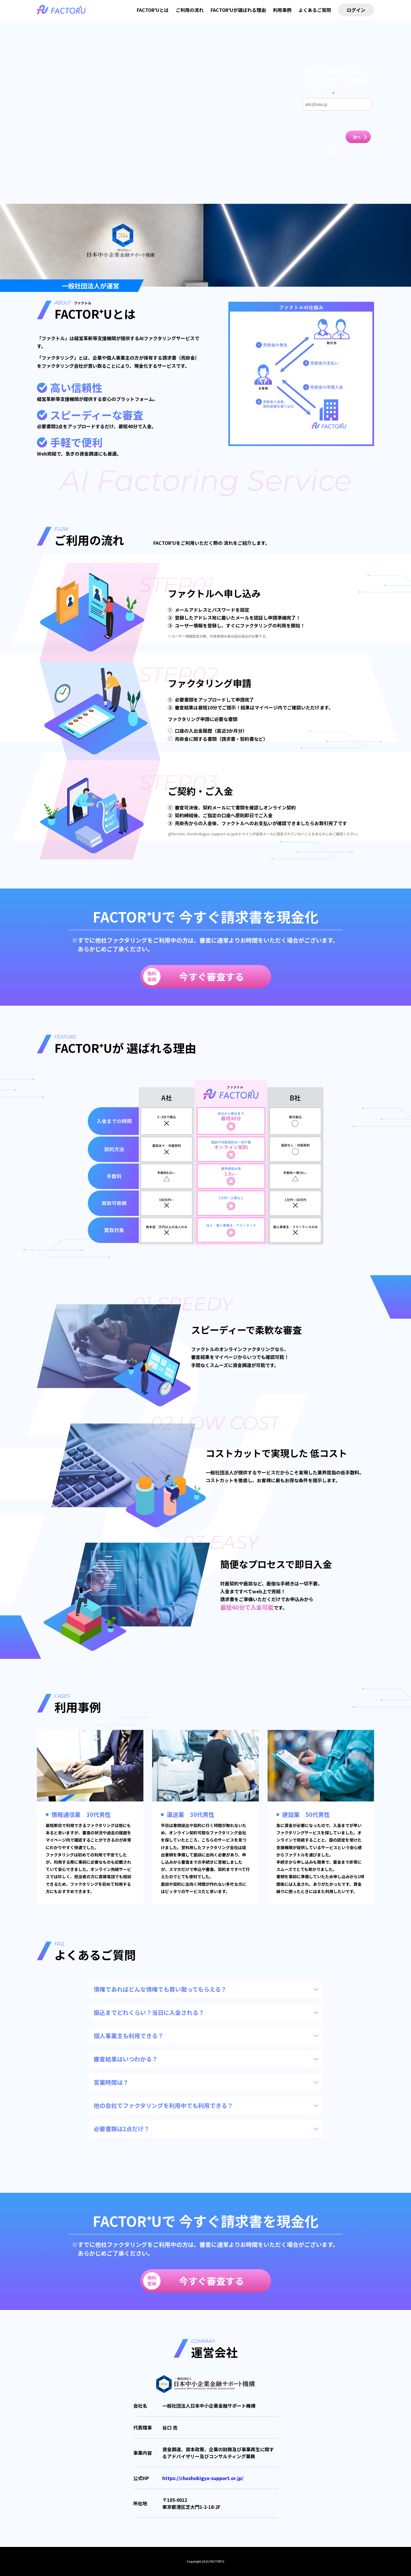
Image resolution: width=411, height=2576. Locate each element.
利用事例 (282, 9)
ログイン (356, 9)
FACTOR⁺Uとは (153, 9)
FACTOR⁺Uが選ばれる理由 (238, 9)
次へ (357, 137)
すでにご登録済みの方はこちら (337, 151)
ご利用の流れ (190, 9)
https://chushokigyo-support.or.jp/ (202, 2478)
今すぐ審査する (193, 976)
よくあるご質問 (314, 9)
